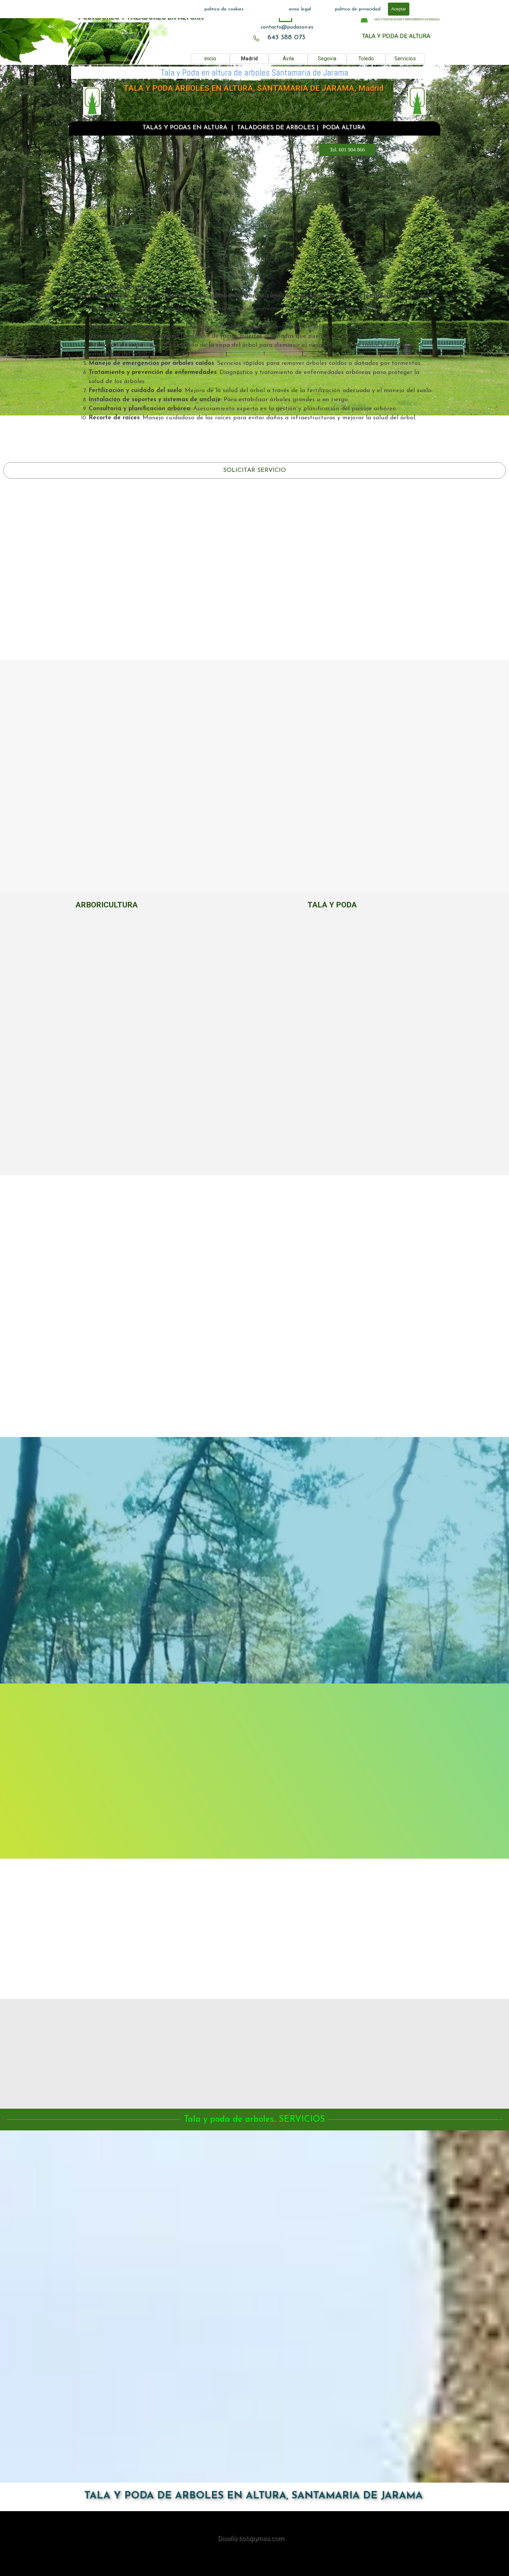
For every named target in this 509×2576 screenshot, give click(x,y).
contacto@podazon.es (287, 27)
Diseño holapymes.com (250, 2538)
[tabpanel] (287, 27)
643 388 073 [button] (286, 37)
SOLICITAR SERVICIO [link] (254, 470)
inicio (210, 58)
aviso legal (300, 9)
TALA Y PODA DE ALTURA (396, 36)
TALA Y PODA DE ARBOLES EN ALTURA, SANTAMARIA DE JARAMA (253, 2496)
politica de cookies (224, 9)
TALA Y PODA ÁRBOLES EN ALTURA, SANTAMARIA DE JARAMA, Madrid (254, 88)
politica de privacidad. (358, 9)
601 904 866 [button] (255, 244)
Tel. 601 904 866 (347, 149)
